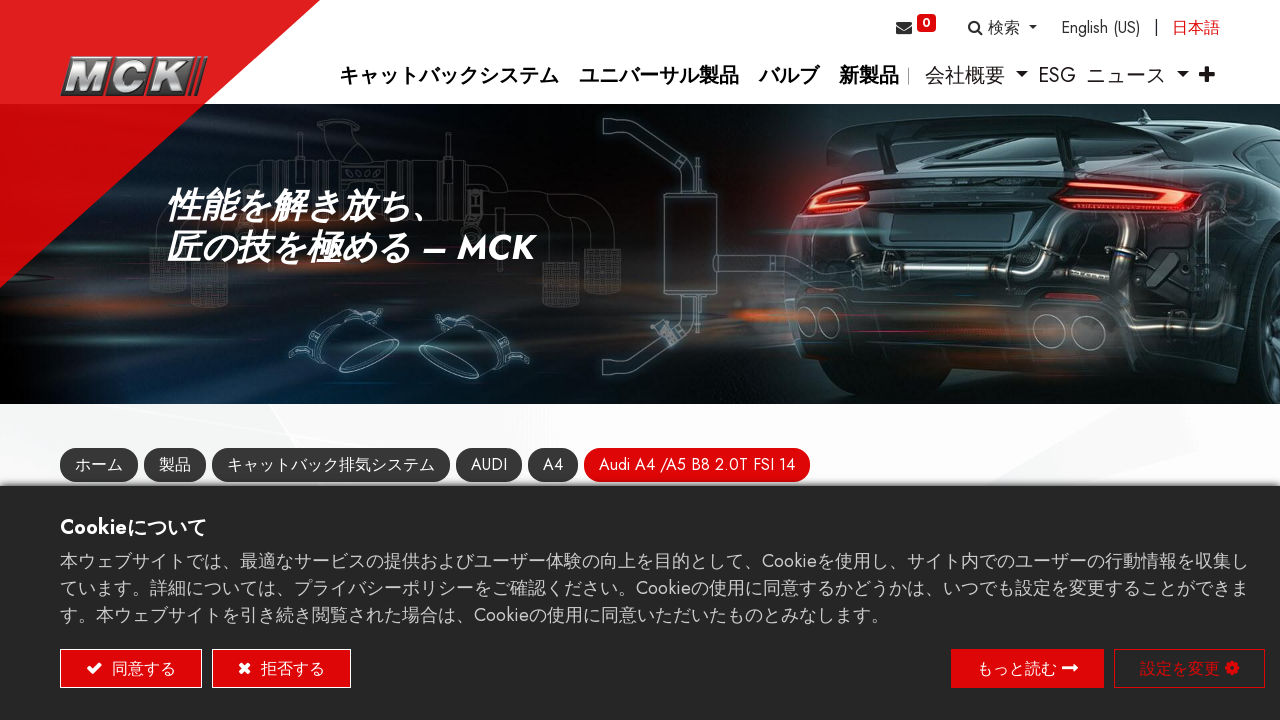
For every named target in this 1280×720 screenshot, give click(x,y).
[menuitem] (449, 76)
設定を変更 (1180, 668)
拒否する (290, 668)
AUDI (489, 464)
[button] (1002, 28)
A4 (553, 464)
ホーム (99, 464)
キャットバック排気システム (331, 464)
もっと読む (1017, 668)
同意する (141, 668)
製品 (175, 464)
